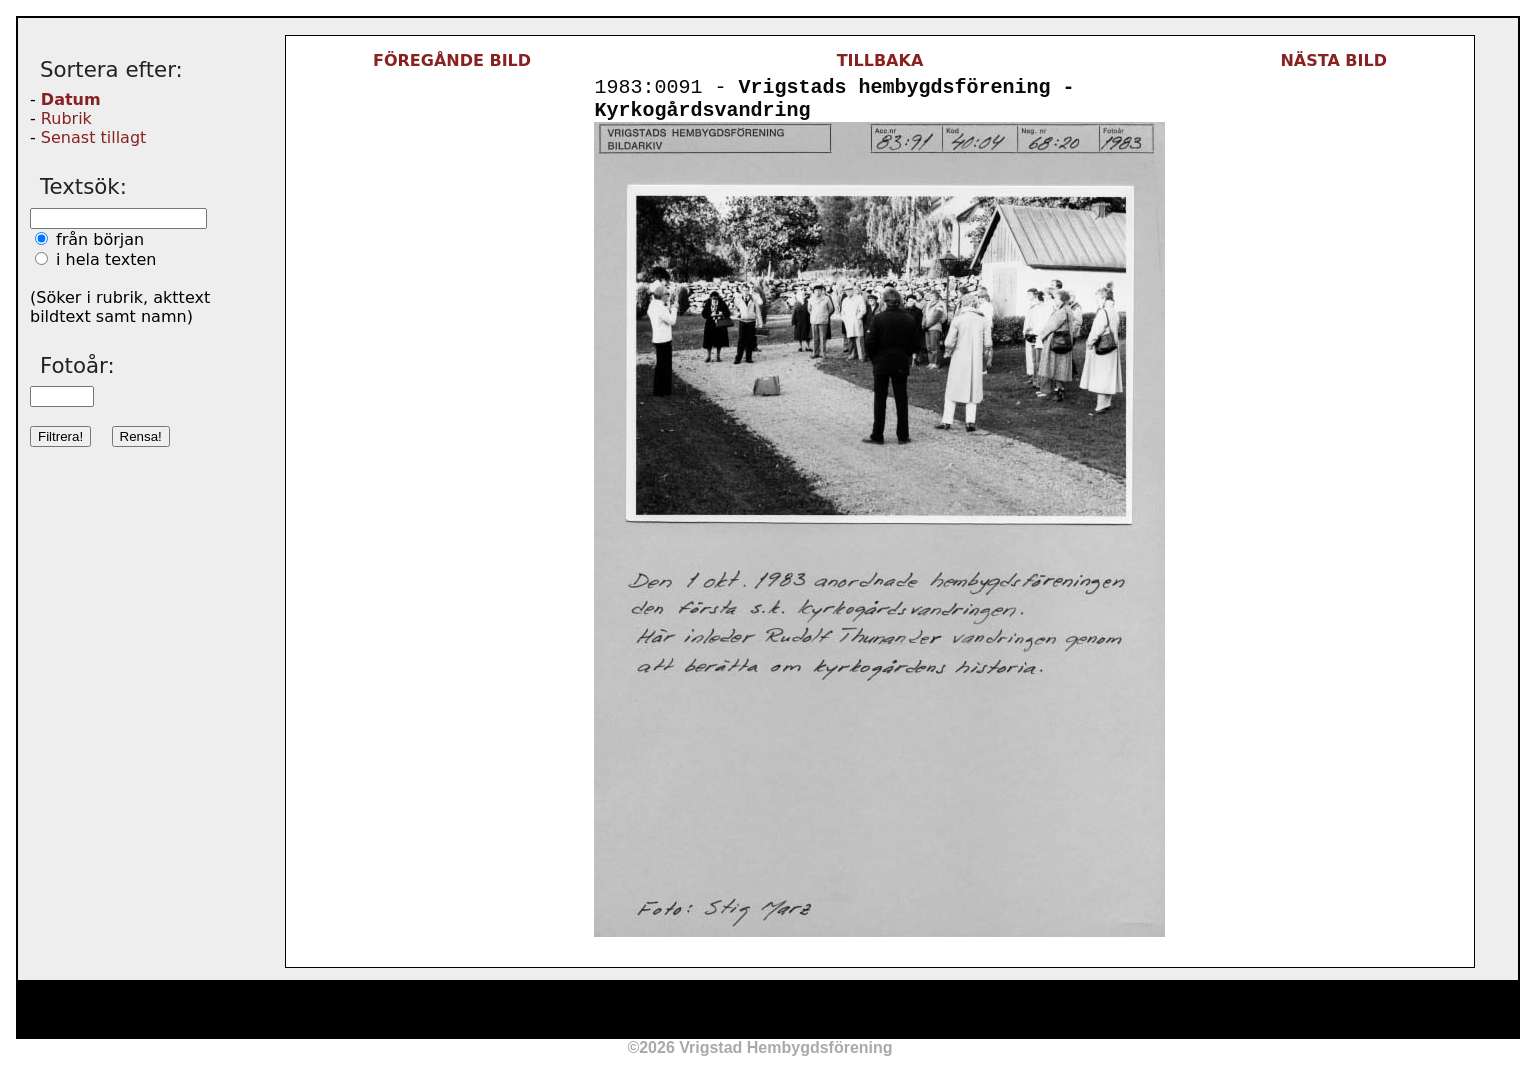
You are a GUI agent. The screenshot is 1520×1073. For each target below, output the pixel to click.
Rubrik (66, 118)
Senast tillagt (93, 137)
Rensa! (141, 436)
